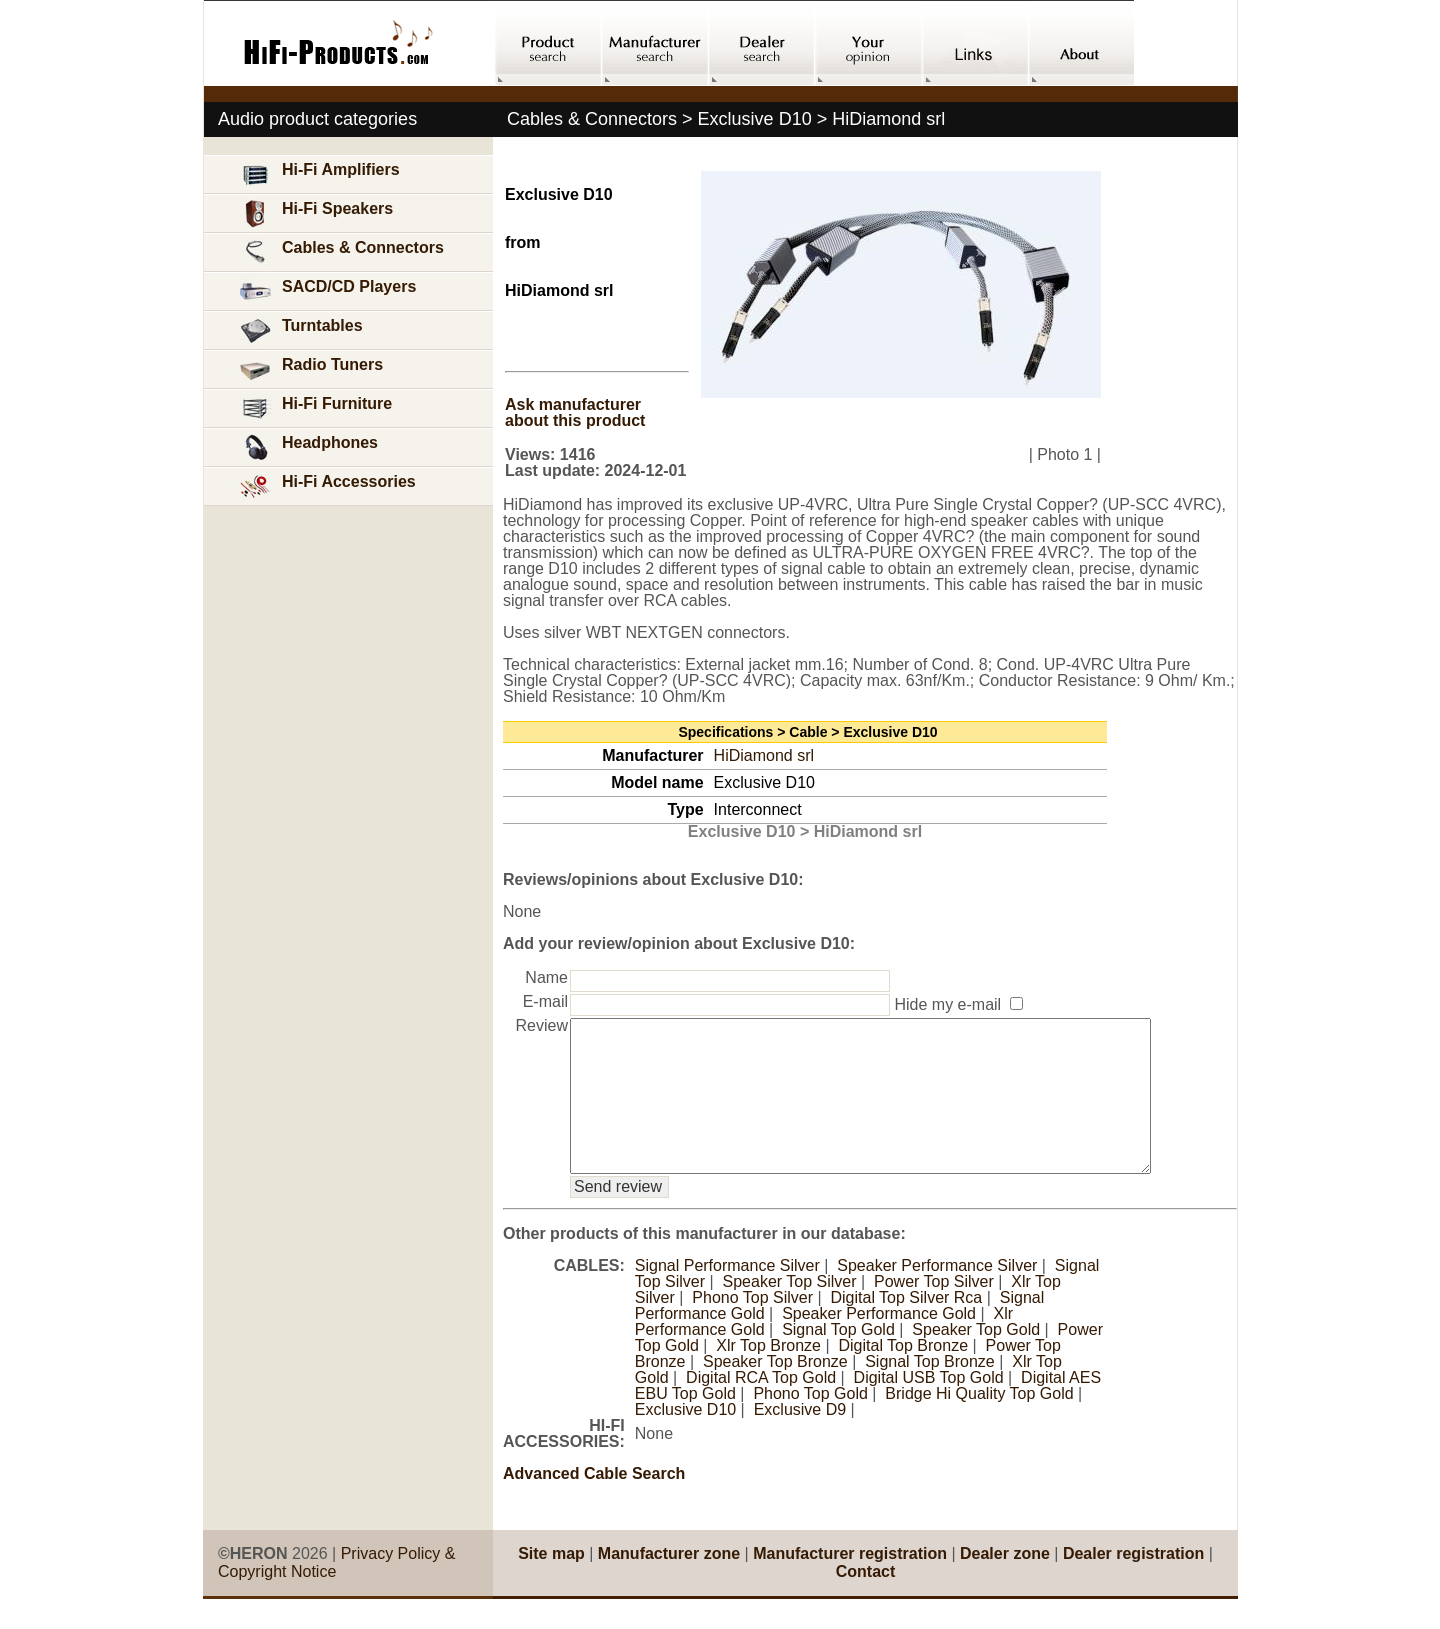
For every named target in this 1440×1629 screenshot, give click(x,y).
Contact (866, 1601)
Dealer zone (1005, 1583)
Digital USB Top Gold (929, 1407)
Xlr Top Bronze (768, 1375)
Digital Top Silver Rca (906, 1327)
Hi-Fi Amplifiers (319, 174)
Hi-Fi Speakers (315, 213)
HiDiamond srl (764, 755)
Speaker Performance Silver (937, 1295)
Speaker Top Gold (976, 1359)
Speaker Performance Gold (879, 1343)
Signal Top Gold (838, 1359)
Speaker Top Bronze (775, 1391)
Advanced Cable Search (594, 1503)
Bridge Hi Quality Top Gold (979, 1423)
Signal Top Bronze (930, 1391)
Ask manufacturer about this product (575, 412)
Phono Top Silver (752, 1327)
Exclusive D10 (685, 1439)
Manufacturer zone (669, 1583)
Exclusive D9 (800, 1439)
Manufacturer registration (850, 1583)
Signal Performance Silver (727, 1295)
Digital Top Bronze (904, 1375)
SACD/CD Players (327, 291)
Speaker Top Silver (790, 1311)
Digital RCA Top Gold (761, 1407)
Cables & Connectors (341, 252)
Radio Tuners (310, 369)
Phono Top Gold (810, 1423)
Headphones (308, 447)
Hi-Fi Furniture (315, 408)
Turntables (300, 330)
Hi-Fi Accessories (327, 486)
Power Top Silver (934, 1311)
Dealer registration (1133, 1583)
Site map (551, 1583)
